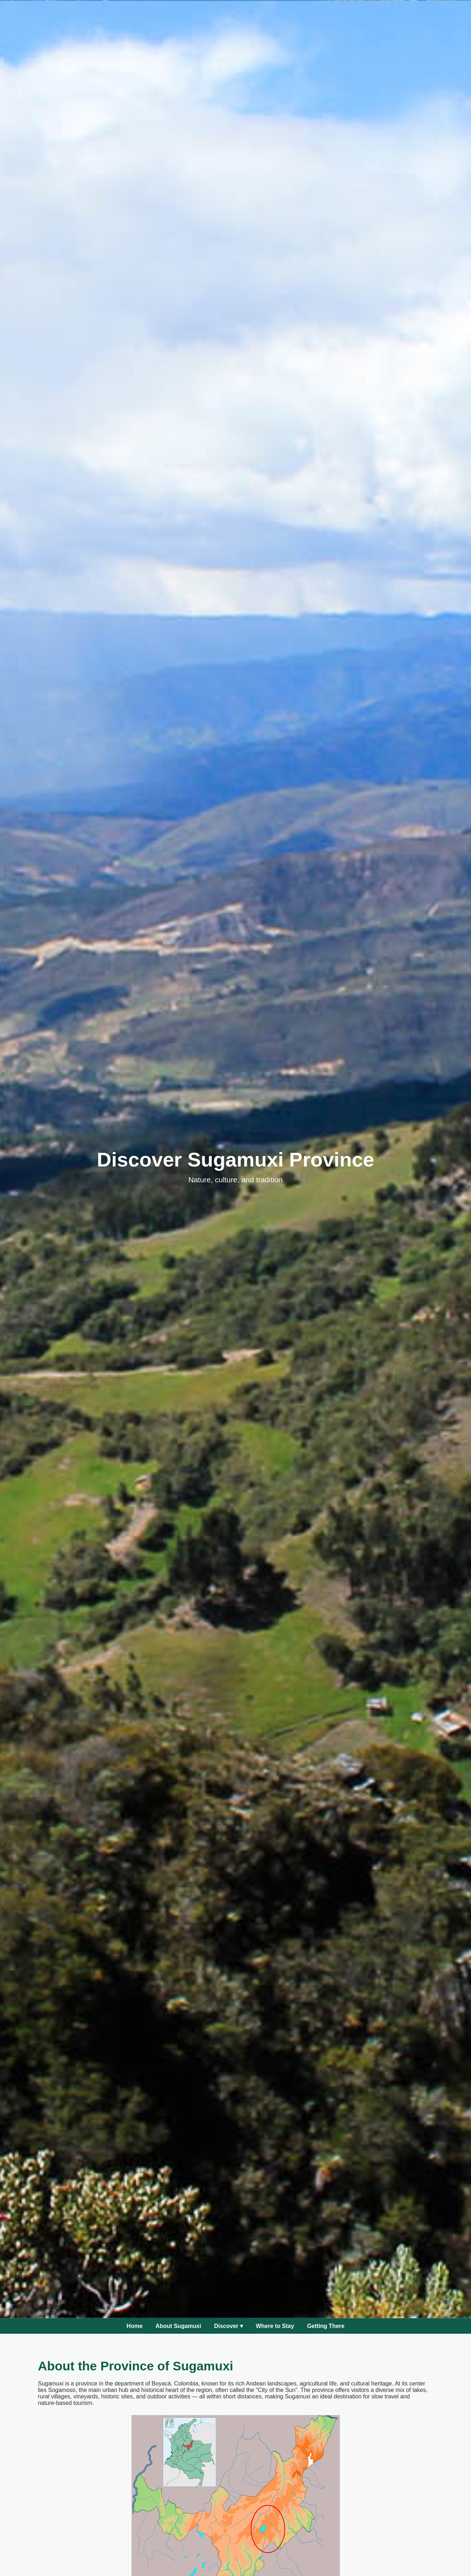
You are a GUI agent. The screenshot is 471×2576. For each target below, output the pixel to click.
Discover (228, 2326)
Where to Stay (275, 2326)
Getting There (326, 2326)
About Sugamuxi (178, 2326)
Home (134, 2326)
